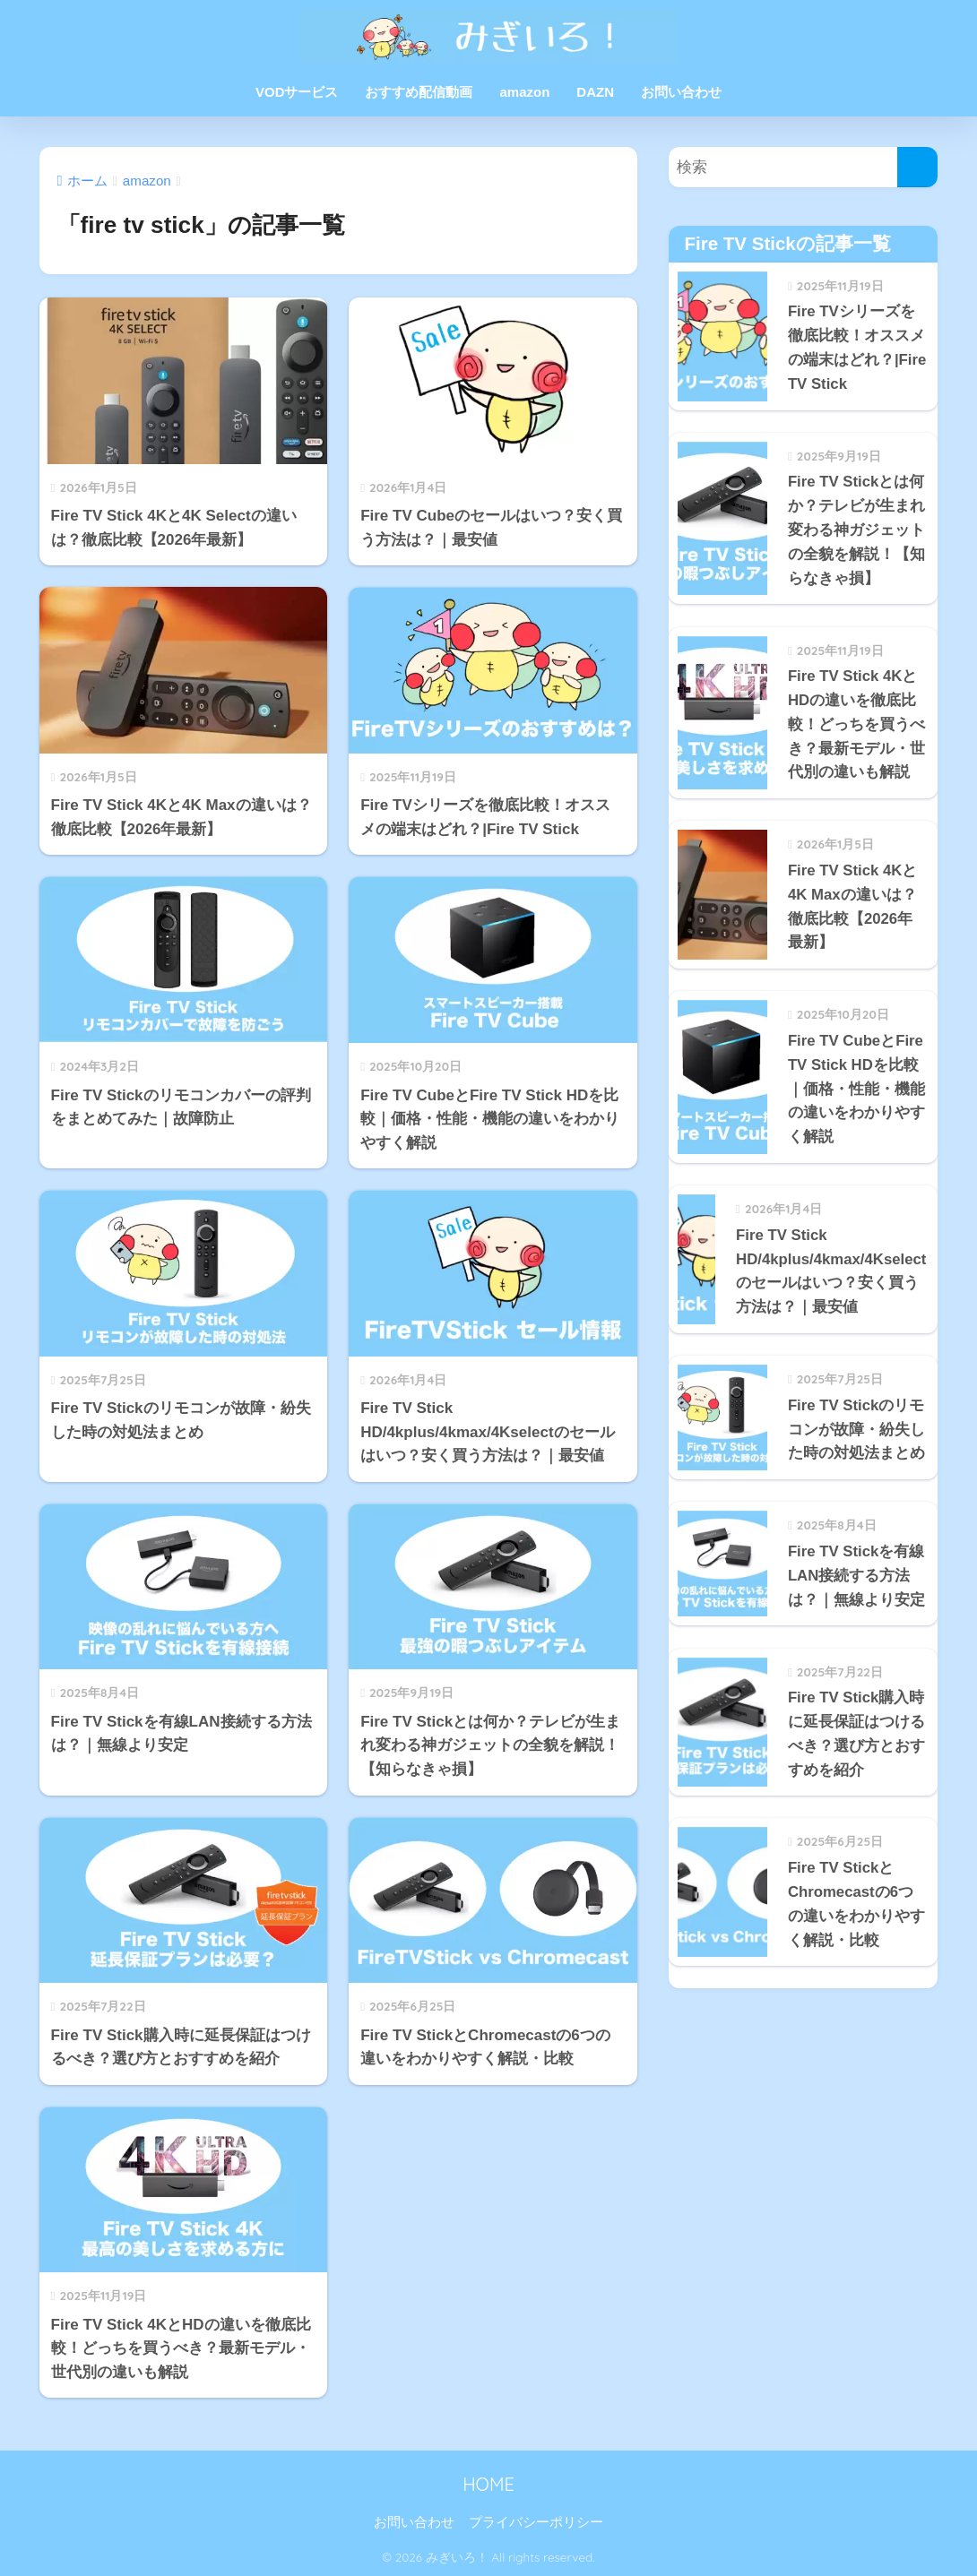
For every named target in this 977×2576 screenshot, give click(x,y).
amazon (524, 91)
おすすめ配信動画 (418, 91)
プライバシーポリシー (536, 2522)
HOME (488, 2484)
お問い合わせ (681, 91)
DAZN (595, 91)
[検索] (917, 167)
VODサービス (297, 91)
